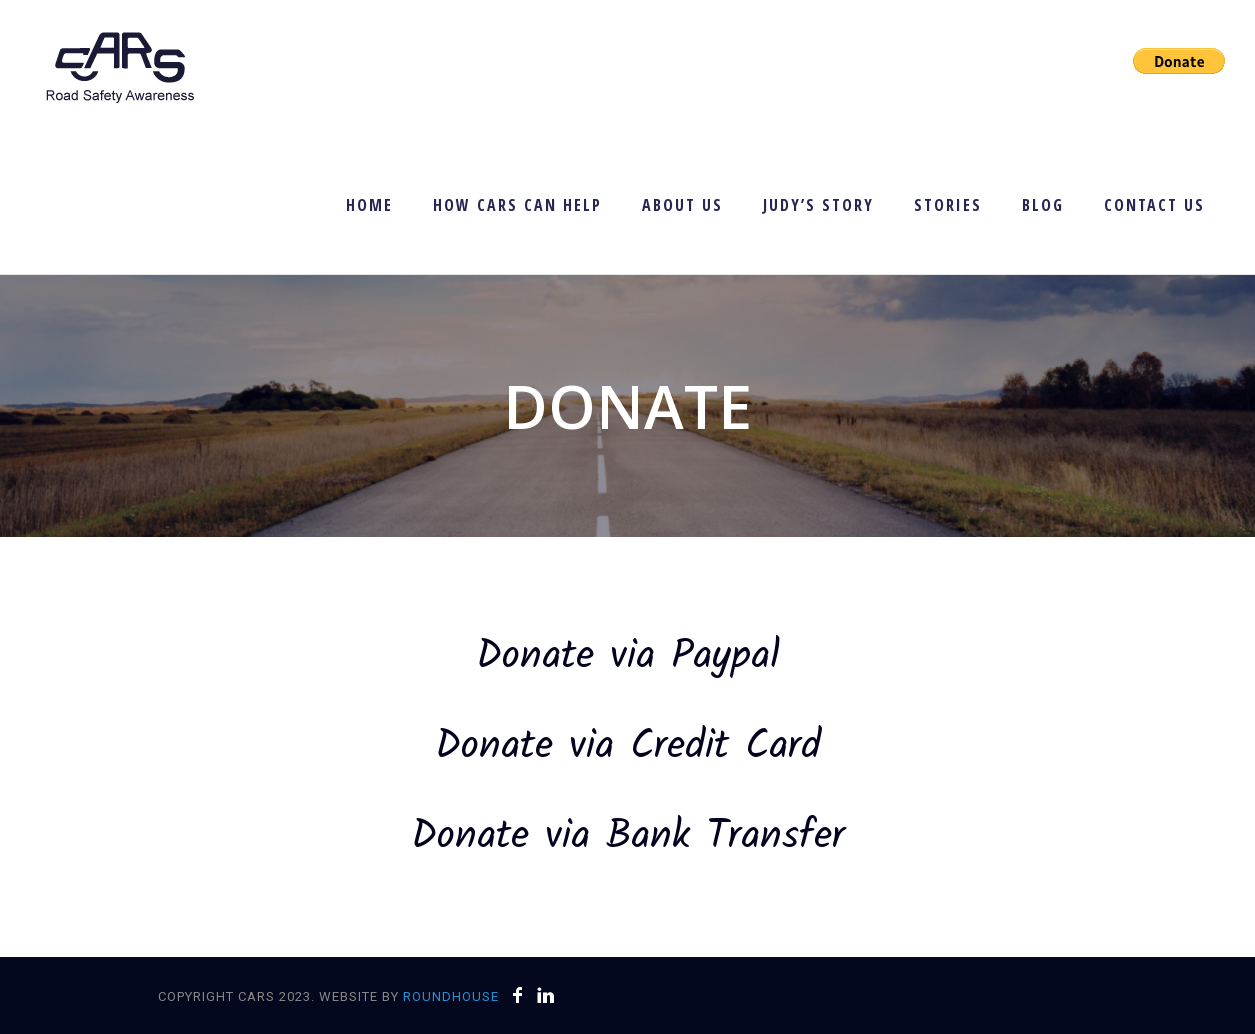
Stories (948, 205)
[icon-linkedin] (546, 995)
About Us (682, 205)
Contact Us (1154, 205)
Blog (1043, 205)
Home (369, 205)
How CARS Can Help (517, 205)
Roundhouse (451, 996)
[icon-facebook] (523, 995)
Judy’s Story (818, 205)
